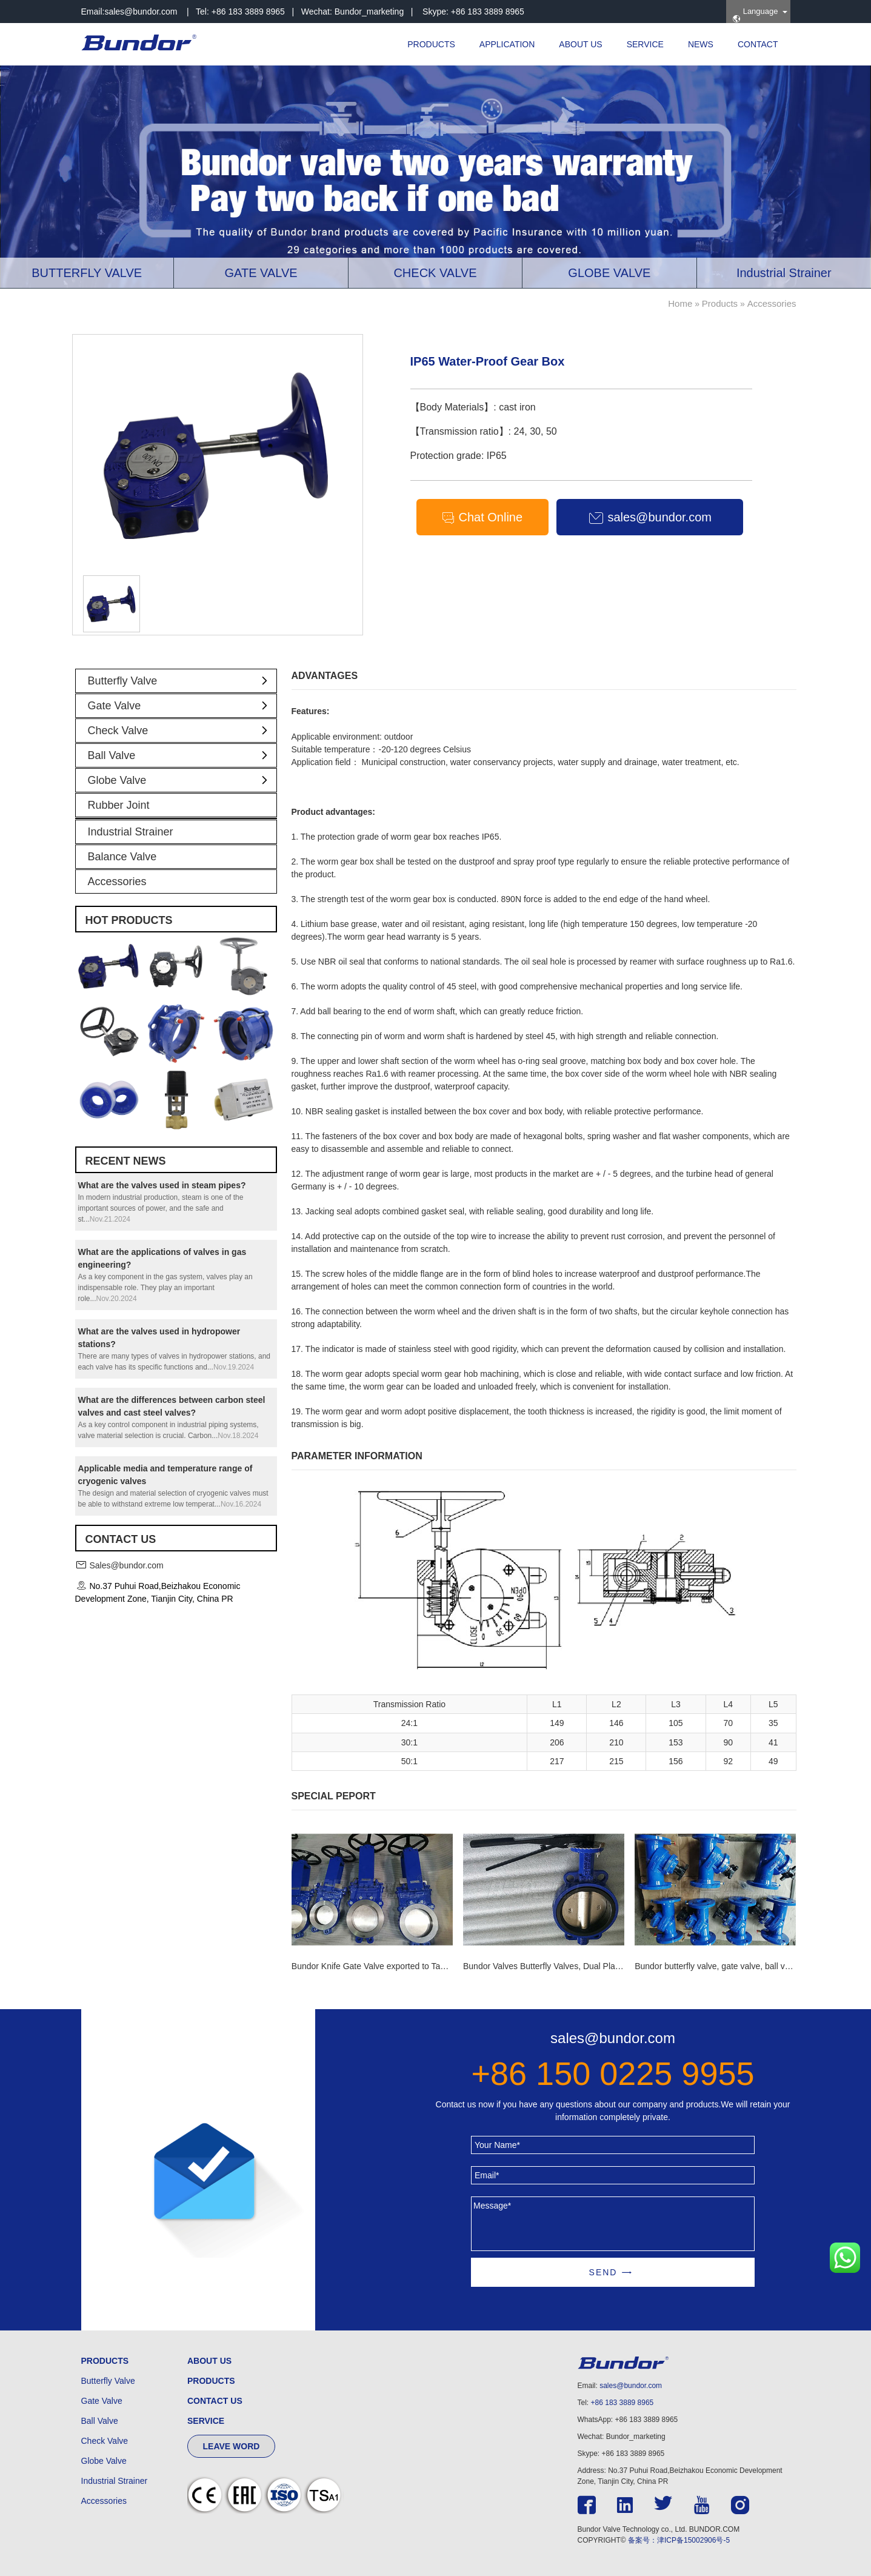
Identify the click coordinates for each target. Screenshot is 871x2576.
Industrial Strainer (130, 832)
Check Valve (182, 730)
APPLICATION (507, 44)
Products (720, 303)
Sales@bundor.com (126, 1565)
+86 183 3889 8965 (622, 2402)
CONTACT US (214, 2401)
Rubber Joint (119, 805)
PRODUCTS (431, 44)
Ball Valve (182, 755)
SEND (603, 2272)
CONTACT (758, 44)
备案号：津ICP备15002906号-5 (679, 2540)
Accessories (771, 303)
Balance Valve (122, 857)
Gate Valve (182, 705)
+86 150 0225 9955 (613, 2073)
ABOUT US (580, 44)
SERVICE (645, 44)
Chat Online (482, 517)
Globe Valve (182, 780)
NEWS (700, 44)
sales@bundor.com (140, 11)
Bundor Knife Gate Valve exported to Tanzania (379, 1966)
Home (680, 303)
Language (755, 15)
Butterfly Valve (182, 680)
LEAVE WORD (231, 2446)
